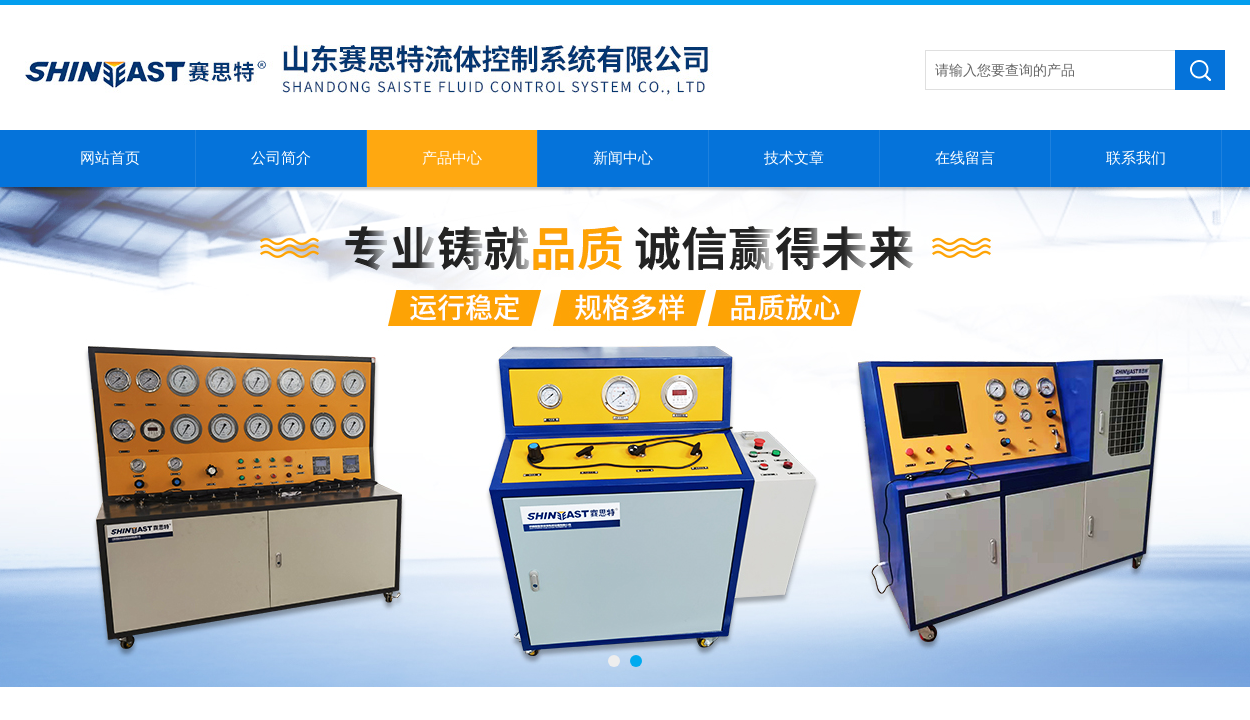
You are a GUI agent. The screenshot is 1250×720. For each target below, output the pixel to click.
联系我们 (1136, 158)
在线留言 (965, 158)
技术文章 (794, 158)
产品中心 (452, 158)
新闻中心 (623, 158)
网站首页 (110, 158)
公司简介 (281, 158)
